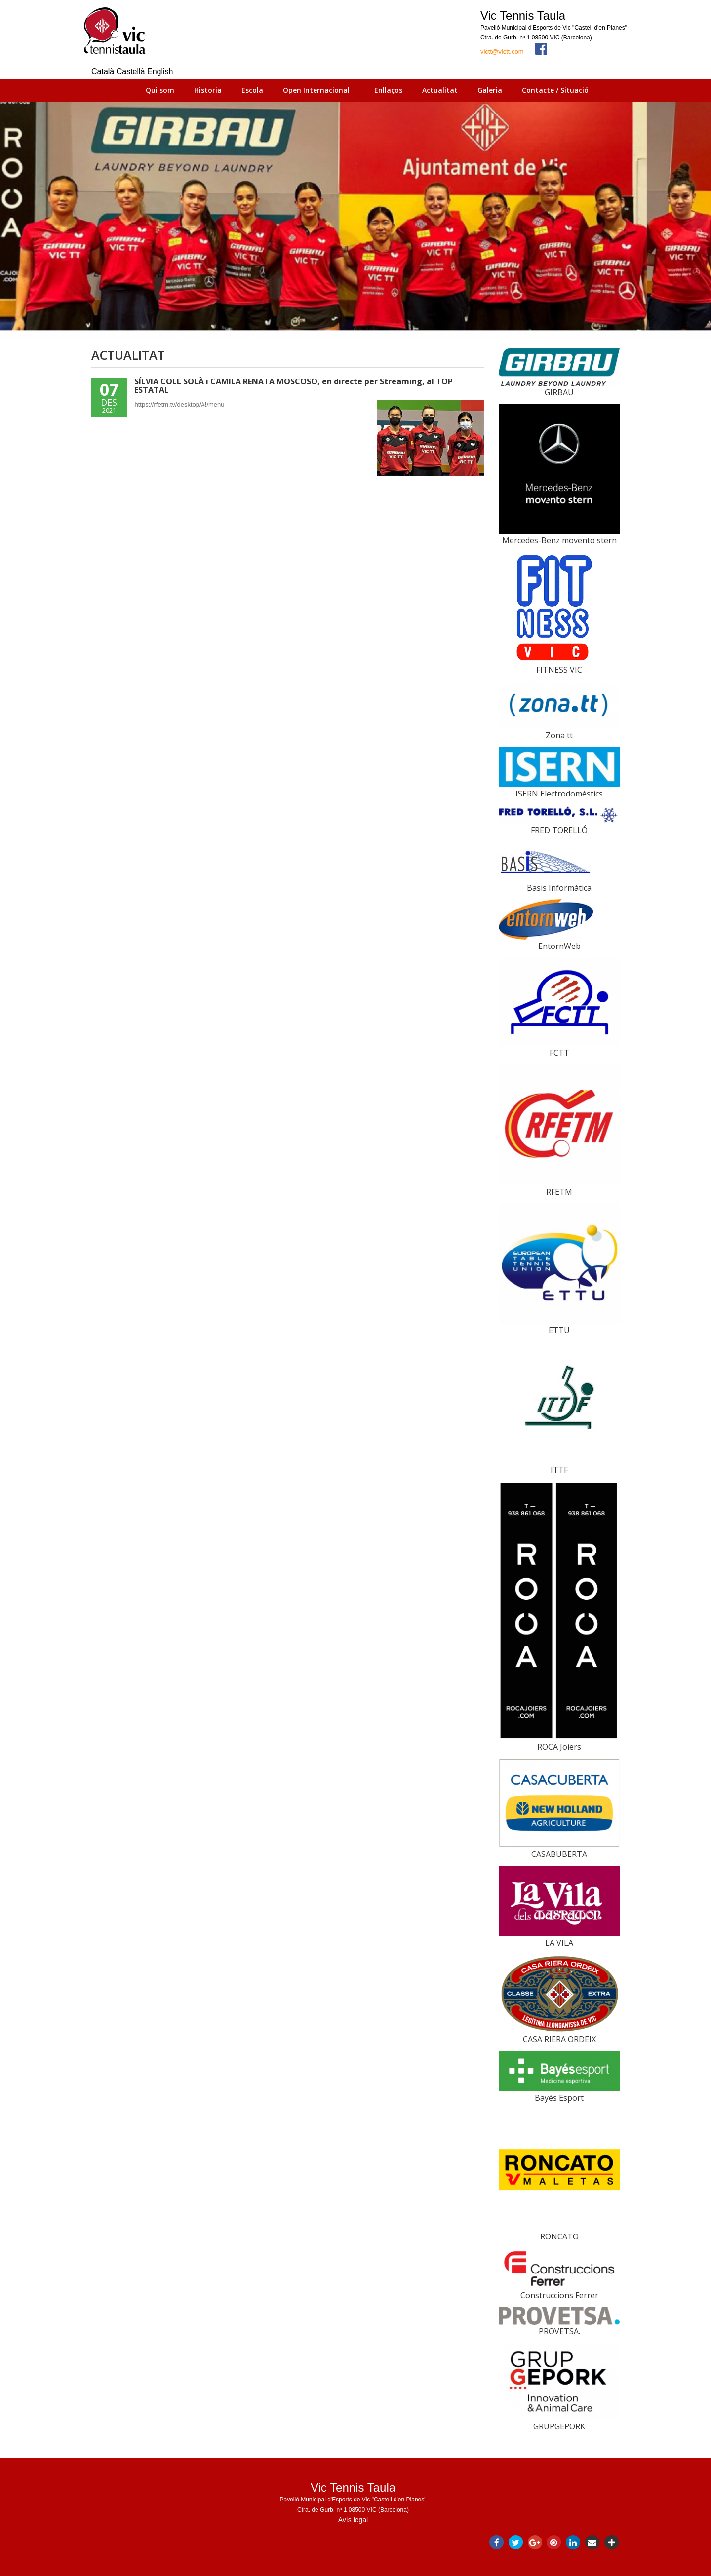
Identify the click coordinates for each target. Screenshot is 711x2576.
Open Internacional (316, 90)
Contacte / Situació (555, 90)
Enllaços (388, 90)
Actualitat (440, 90)
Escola (252, 90)
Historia (208, 90)
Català (104, 71)
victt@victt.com (502, 51)
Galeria (489, 90)
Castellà (132, 71)
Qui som (160, 90)
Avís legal (353, 2520)
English (160, 71)
